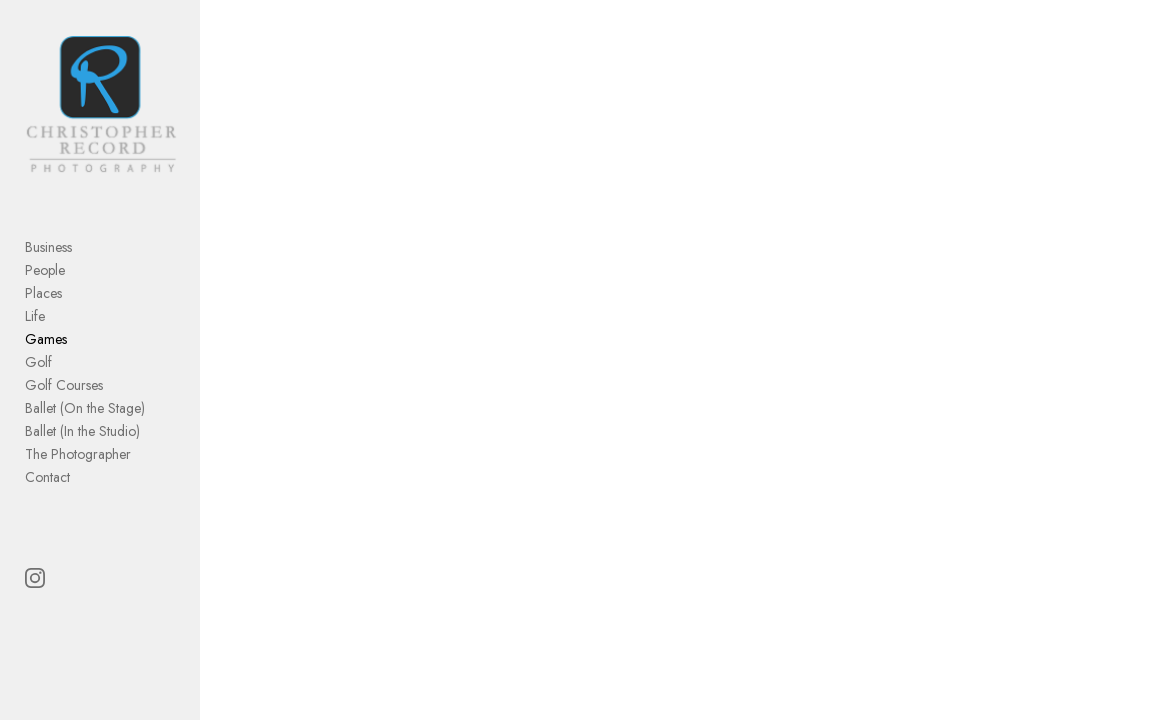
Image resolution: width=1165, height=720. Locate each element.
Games (46, 339)
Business (48, 247)
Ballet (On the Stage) (85, 408)
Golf (38, 362)
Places (43, 293)
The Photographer (78, 454)
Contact (47, 477)
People (45, 270)
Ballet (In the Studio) (82, 431)
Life (35, 316)
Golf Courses (64, 385)
